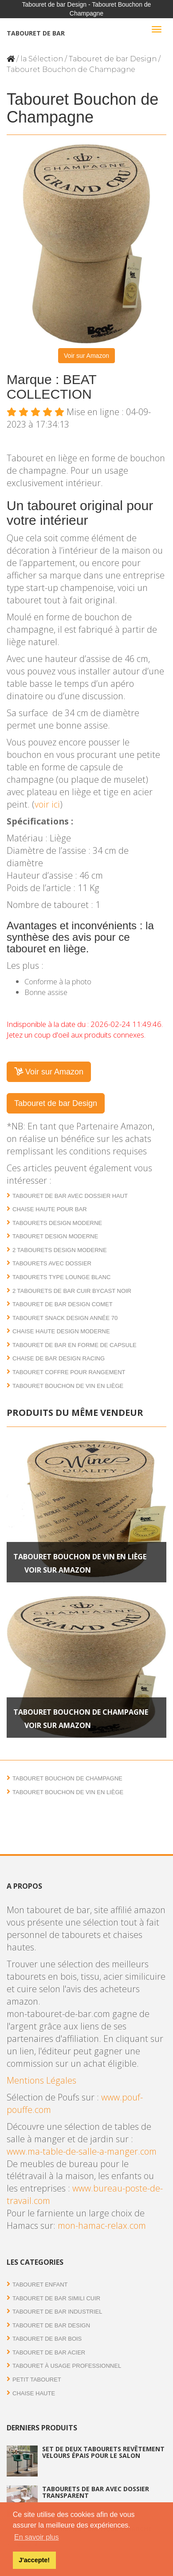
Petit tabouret (36, 2379)
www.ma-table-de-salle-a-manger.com (82, 2151)
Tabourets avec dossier (51, 1263)
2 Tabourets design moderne (59, 1250)
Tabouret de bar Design (113, 59)
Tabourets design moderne (57, 1223)
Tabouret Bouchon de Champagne (80, 1712)
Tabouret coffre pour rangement (68, 1372)
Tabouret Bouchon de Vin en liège (67, 1386)
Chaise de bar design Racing (58, 1358)
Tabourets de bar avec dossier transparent (95, 2492)
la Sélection (41, 59)
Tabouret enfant (39, 2284)
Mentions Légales (41, 2080)
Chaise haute (33, 2393)
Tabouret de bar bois (47, 2338)
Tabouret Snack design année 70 (65, 1318)
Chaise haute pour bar (49, 1209)
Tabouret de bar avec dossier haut (70, 1196)
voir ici (47, 804)
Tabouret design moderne (55, 1236)
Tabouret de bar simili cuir (56, 2298)
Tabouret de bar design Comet (62, 1304)
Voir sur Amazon (86, 355)
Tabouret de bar (36, 33)
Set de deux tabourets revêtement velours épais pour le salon (103, 2452)
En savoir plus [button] (36, 2537)
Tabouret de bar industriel (57, 2311)
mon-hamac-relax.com (102, 2225)
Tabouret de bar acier (48, 2352)
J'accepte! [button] (34, 2560)
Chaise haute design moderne (61, 1331)
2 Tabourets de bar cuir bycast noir (71, 1291)
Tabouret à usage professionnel (66, 2365)
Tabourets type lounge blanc (61, 1277)
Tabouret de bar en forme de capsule (74, 1345)
